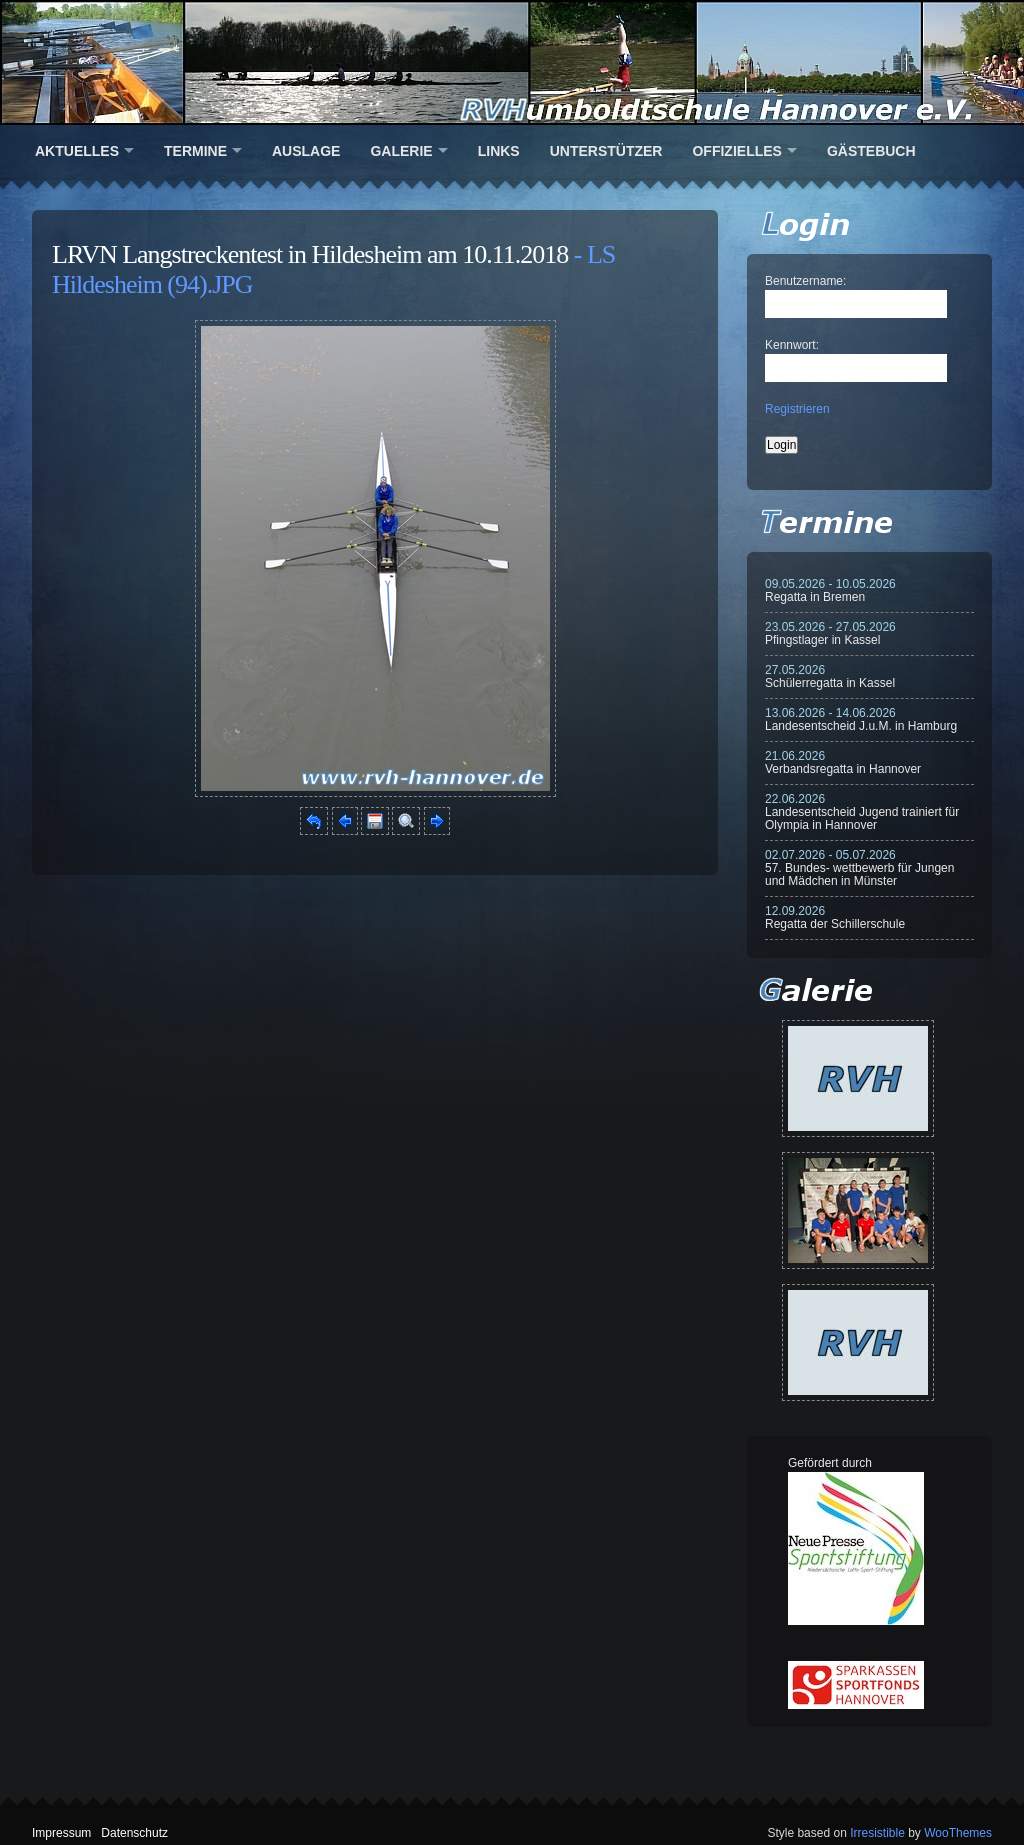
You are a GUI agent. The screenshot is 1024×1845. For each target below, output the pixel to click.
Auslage (306, 151)
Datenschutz (134, 1833)
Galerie (401, 151)
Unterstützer (606, 151)
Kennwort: (792, 345)
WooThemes (958, 1833)
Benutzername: (805, 281)
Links (499, 151)
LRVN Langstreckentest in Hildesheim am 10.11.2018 (310, 254)
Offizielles (736, 151)
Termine (195, 151)
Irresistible (877, 1833)
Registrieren (797, 409)
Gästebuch (871, 151)
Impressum (61, 1833)
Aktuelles (77, 151)
